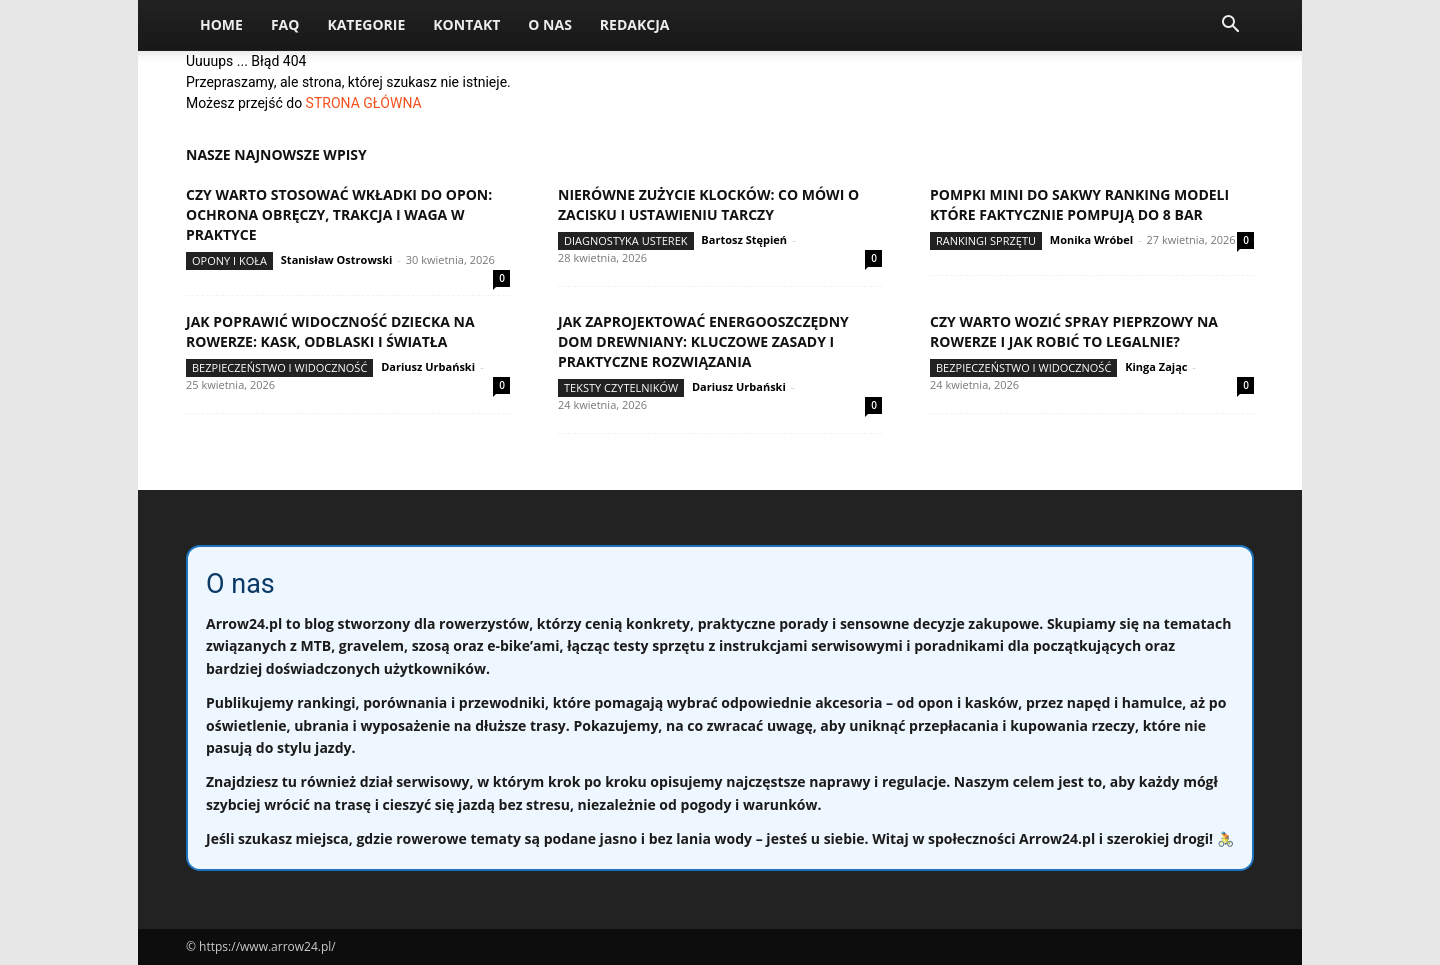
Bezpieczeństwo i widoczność (279, 367)
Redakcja (635, 24)
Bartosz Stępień (744, 239)
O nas (550, 24)
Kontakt (466, 24)
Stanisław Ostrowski (337, 259)
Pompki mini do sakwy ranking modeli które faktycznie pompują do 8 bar (1079, 204)
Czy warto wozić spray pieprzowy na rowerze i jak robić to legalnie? (1074, 331)
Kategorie (366, 24)
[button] (1230, 26)
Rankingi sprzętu (986, 240)
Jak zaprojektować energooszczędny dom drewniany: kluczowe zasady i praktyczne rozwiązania (703, 341)
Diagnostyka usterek (626, 240)
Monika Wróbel (1091, 239)
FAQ (285, 24)
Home (221, 24)
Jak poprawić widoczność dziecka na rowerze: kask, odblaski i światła (330, 331)
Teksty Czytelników (621, 387)
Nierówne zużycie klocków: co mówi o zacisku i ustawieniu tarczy (708, 204)
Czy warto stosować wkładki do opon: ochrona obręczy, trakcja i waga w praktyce (339, 214)
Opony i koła (229, 260)
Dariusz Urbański (428, 366)
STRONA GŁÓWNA (364, 103)
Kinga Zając (1156, 366)
